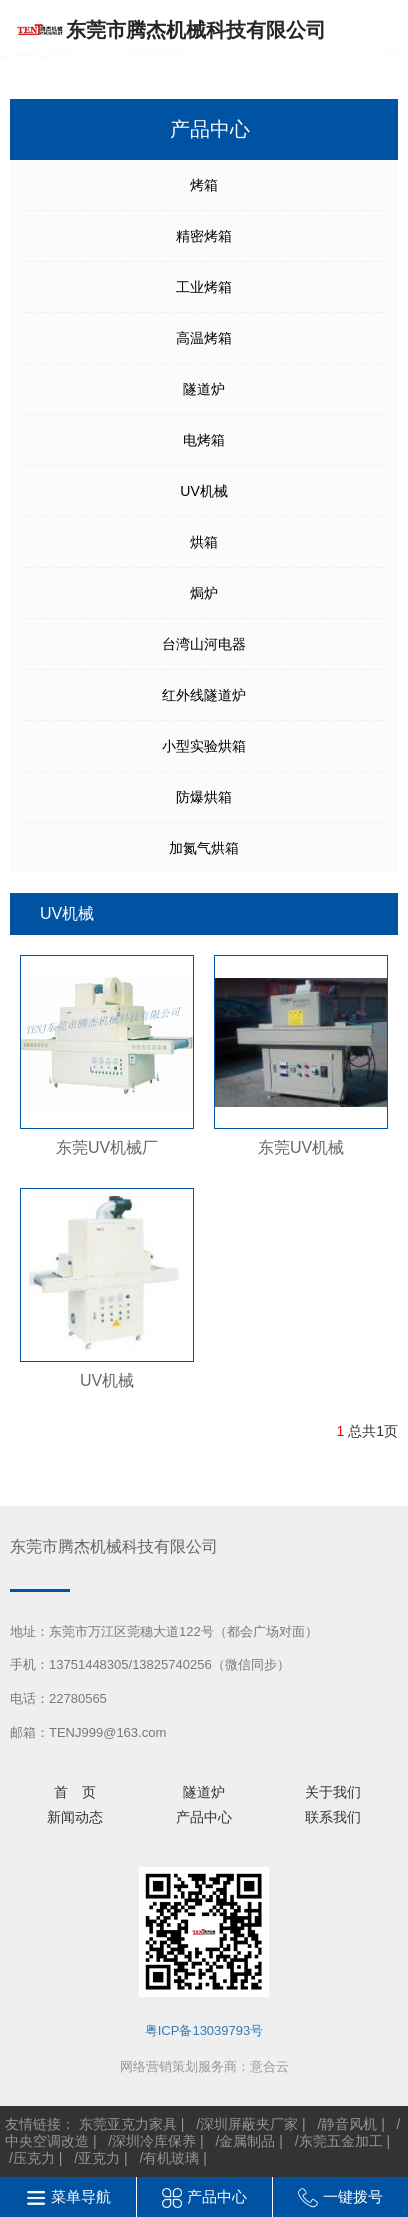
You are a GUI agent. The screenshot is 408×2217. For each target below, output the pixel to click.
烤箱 (204, 185)
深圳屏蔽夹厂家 (249, 2124)
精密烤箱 (204, 236)
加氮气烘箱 (204, 848)
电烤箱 (204, 440)
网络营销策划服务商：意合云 (204, 2066)
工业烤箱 (204, 287)
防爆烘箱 (204, 797)
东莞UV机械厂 (107, 1147)
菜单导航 (81, 2196)
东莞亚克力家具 (128, 2124)
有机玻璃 (171, 2158)
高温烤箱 (204, 338)
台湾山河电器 (204, 644)
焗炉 (204, 593)
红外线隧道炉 (204, 695)
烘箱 (204, 542)
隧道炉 (204, 389)
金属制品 (247, 2141)
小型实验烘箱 (204, 746)
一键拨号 (353, 2196)
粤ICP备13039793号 (204, 2030)
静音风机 (349, 2124)
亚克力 (99, 2158)
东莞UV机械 (301, 1147)
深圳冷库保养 (154, 2141)
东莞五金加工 (341, 2141)
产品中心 (217, 2196)
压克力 (34, 2158)
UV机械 (203, 491)
